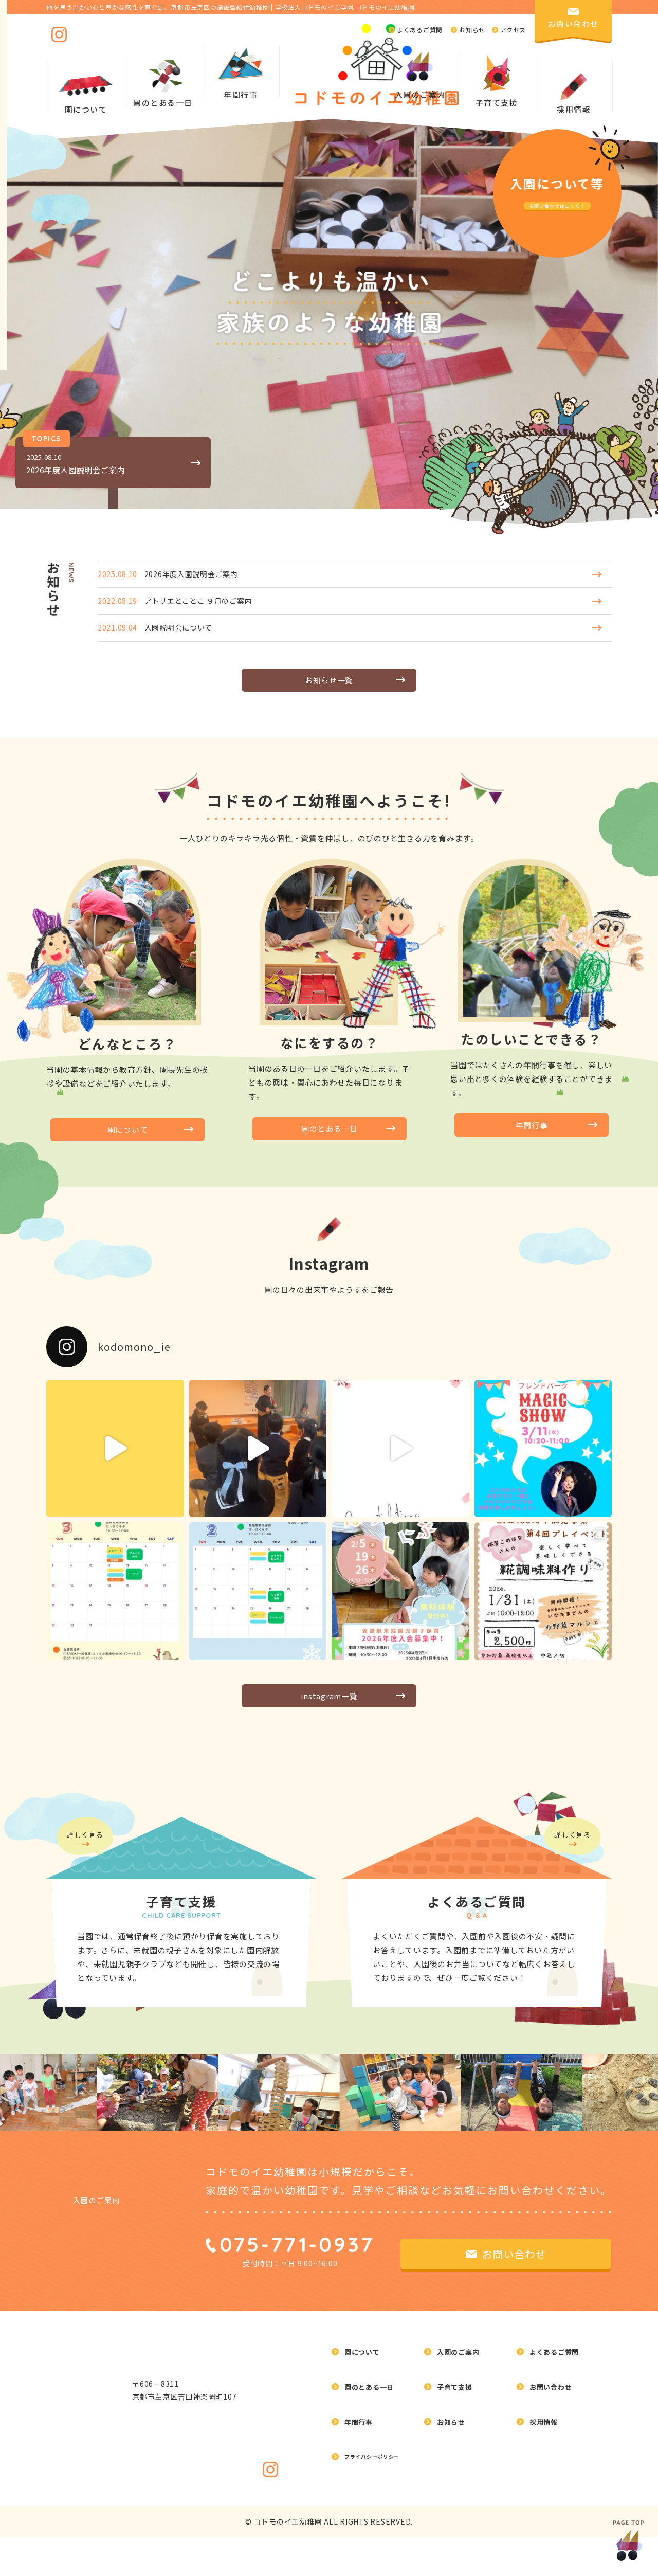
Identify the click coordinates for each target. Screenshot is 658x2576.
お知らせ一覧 (329, 693)
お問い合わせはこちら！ (557, 204)
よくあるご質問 (557, 2441)
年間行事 (532, 1141)
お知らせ (453, 2482)
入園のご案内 (104, 2312)
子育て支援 (457, 2461)
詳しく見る (90, 1935)
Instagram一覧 (328, 1715)
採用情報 (574, 108)
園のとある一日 (329, 1145)
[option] (296, 2188)
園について (127, 1146)
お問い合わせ (553, 2461)
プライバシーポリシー (383, 2503)
